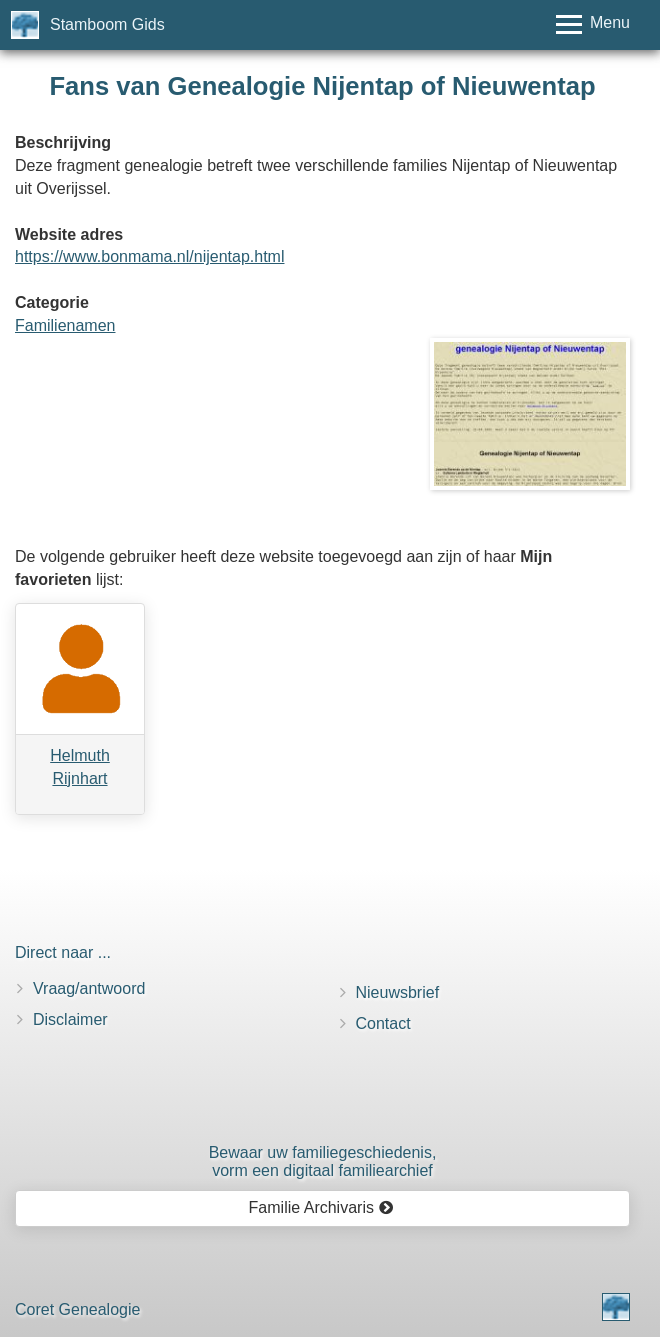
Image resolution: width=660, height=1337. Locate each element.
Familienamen (65, 325)
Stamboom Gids (107, 24)
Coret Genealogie (77, 1309)
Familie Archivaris (321, 1207)
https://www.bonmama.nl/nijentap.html (149, 256)
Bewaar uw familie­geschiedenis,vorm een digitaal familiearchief (323, 1161)
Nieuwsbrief (398, 992)
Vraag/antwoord (89, 988)
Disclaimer (70, 1019)
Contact (383, 1023)
